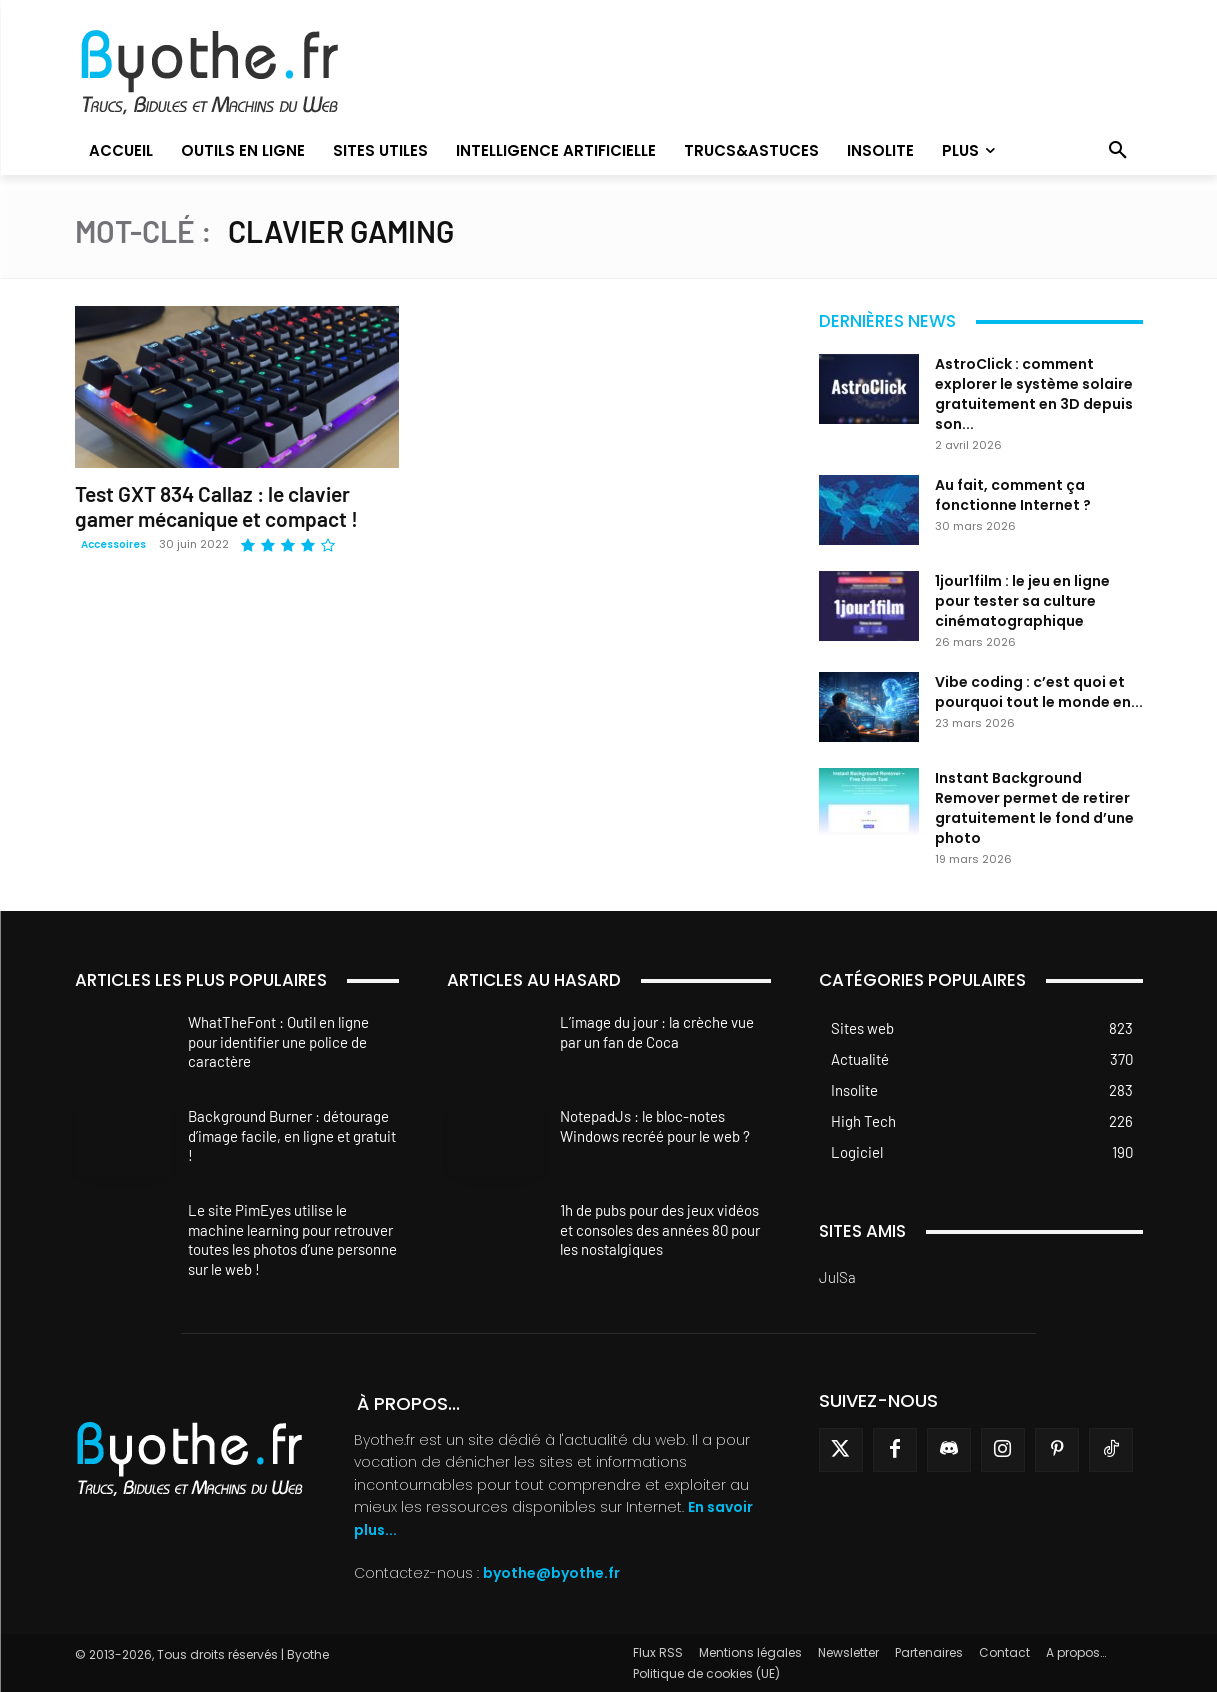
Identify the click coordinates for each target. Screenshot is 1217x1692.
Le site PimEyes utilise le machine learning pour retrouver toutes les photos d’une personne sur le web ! (292, 1239)
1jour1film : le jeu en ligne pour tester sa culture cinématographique (1022, 601)
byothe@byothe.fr (551, 1573)
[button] (1118, 151)
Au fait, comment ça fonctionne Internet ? (1013, 495)
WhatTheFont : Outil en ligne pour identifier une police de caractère (278, 1041)
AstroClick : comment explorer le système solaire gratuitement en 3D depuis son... (1034, 394)
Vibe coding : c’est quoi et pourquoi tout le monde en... (1039, 692)
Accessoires (113, 544)
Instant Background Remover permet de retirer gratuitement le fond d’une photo (1034, 808)
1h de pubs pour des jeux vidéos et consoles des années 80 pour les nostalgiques (660, 1229)
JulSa (837, 1277)
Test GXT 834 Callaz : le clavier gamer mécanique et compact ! (216, 506)
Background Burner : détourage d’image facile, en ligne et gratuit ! (292, 1135)
